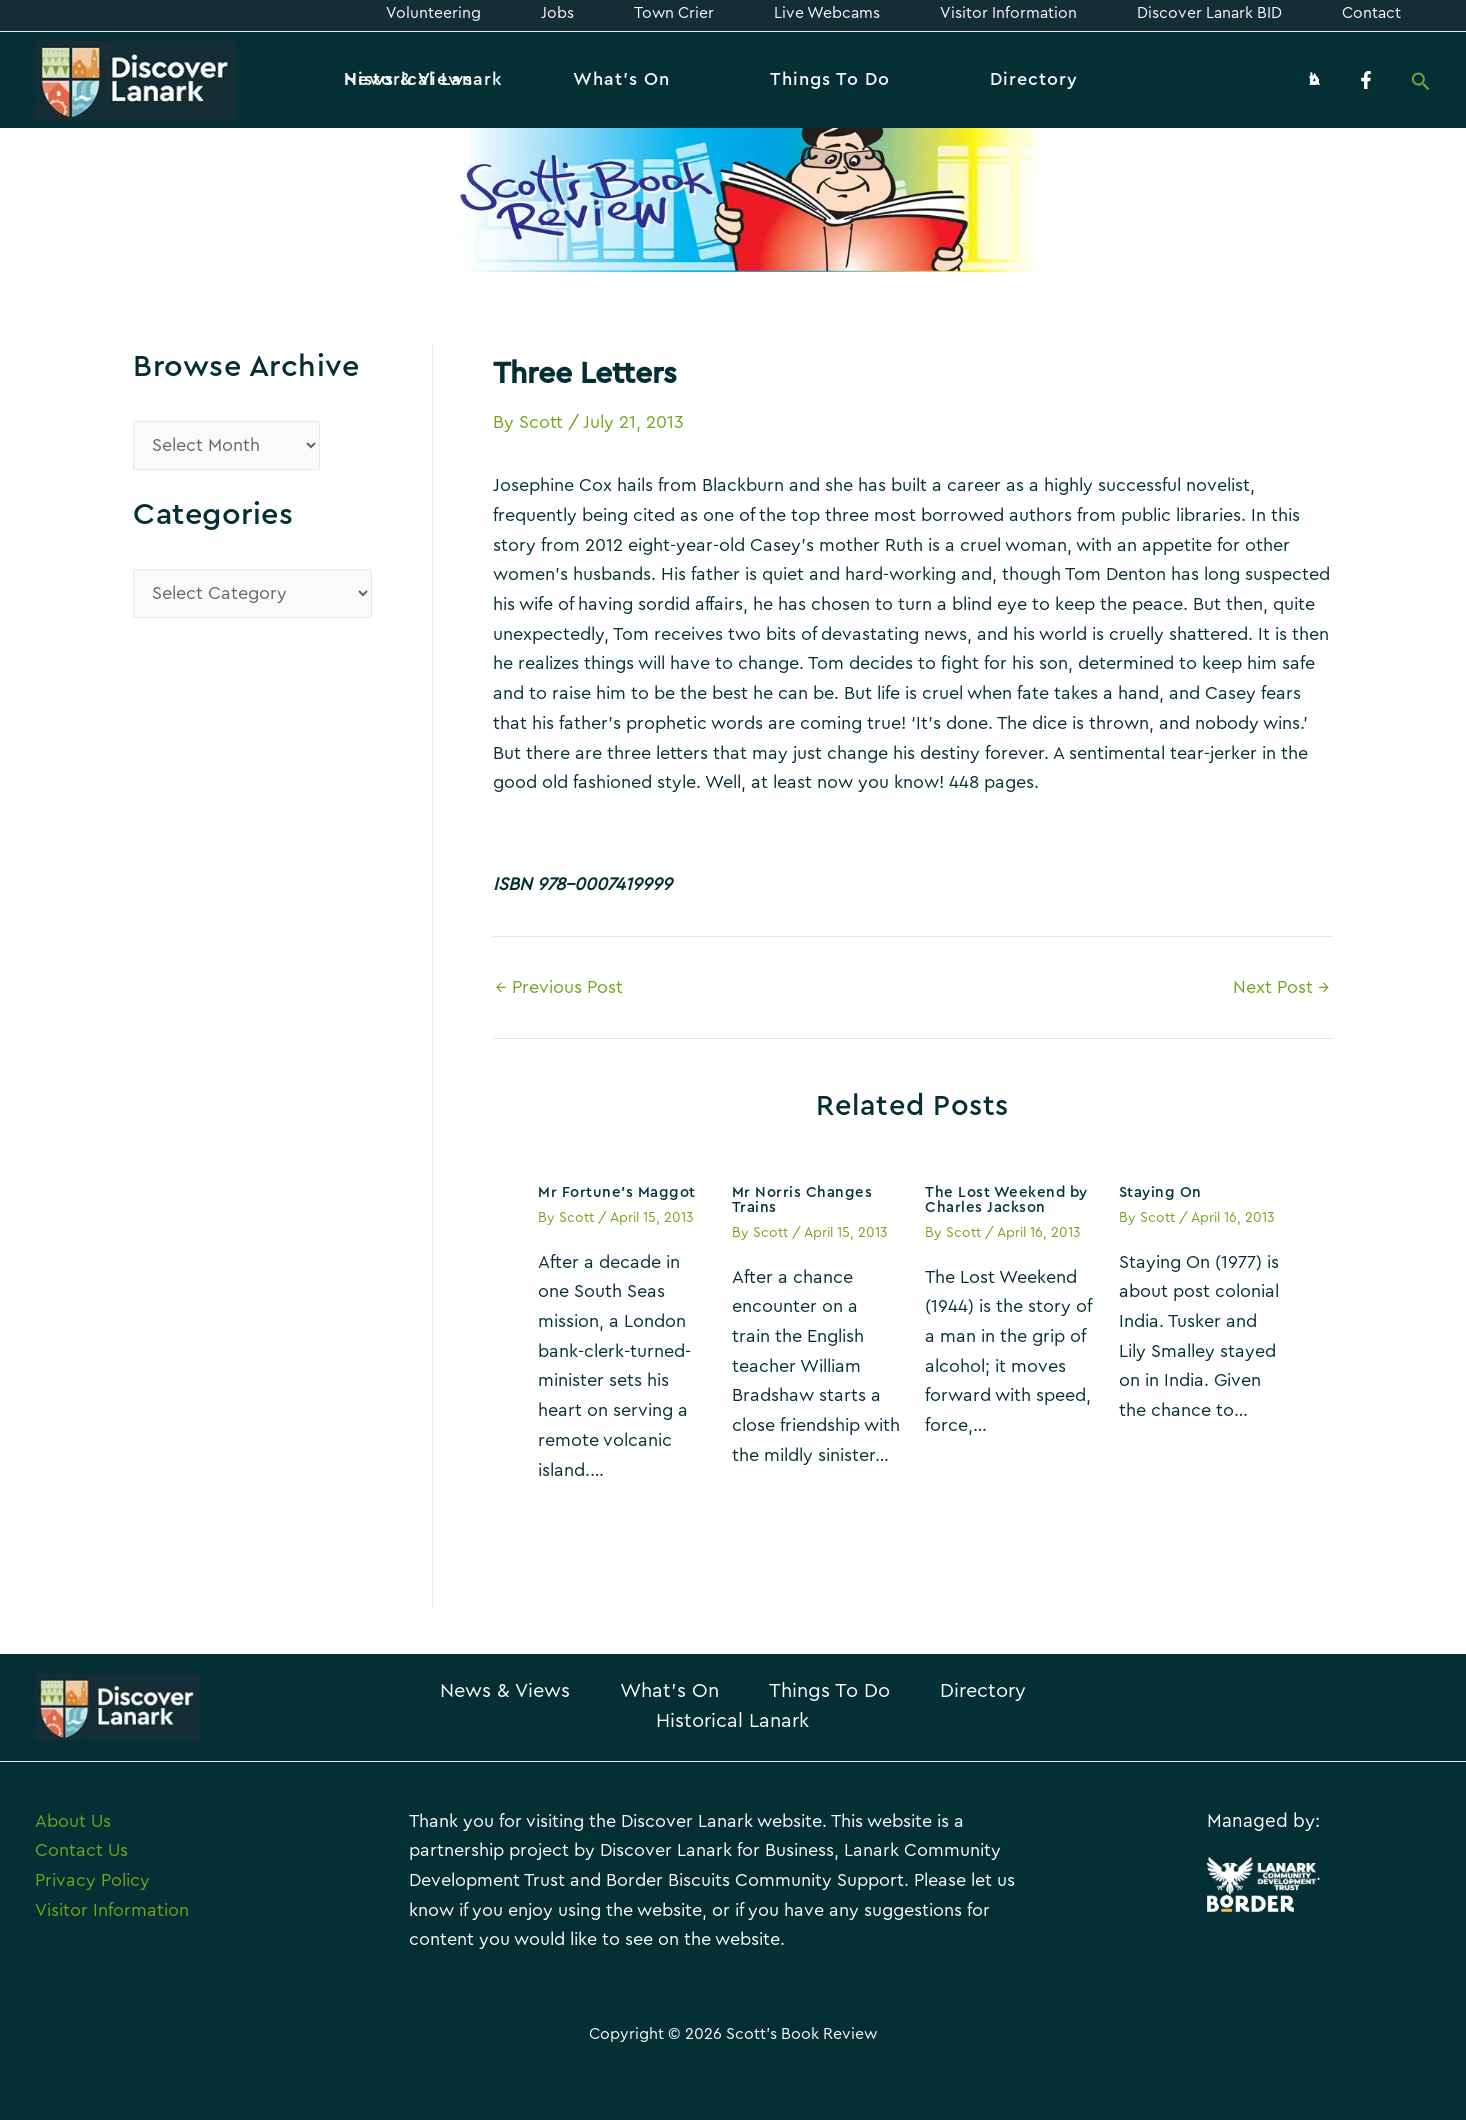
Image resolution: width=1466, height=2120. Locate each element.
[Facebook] (1366, 80)
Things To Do (829, 1691)
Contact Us (81, 1850)
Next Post (1281, 987)
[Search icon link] (1421, 83)
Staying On (1160, 1192)
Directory (983, 1691)
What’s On (669, 1691)
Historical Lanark (732, 1721)
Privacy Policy (92, 1880)
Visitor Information (112, 1910)
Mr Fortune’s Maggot (617, 1192)
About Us (73, 1821)
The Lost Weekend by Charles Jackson (1006, 1200)
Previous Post (559, 987)
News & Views (505, 1691)
